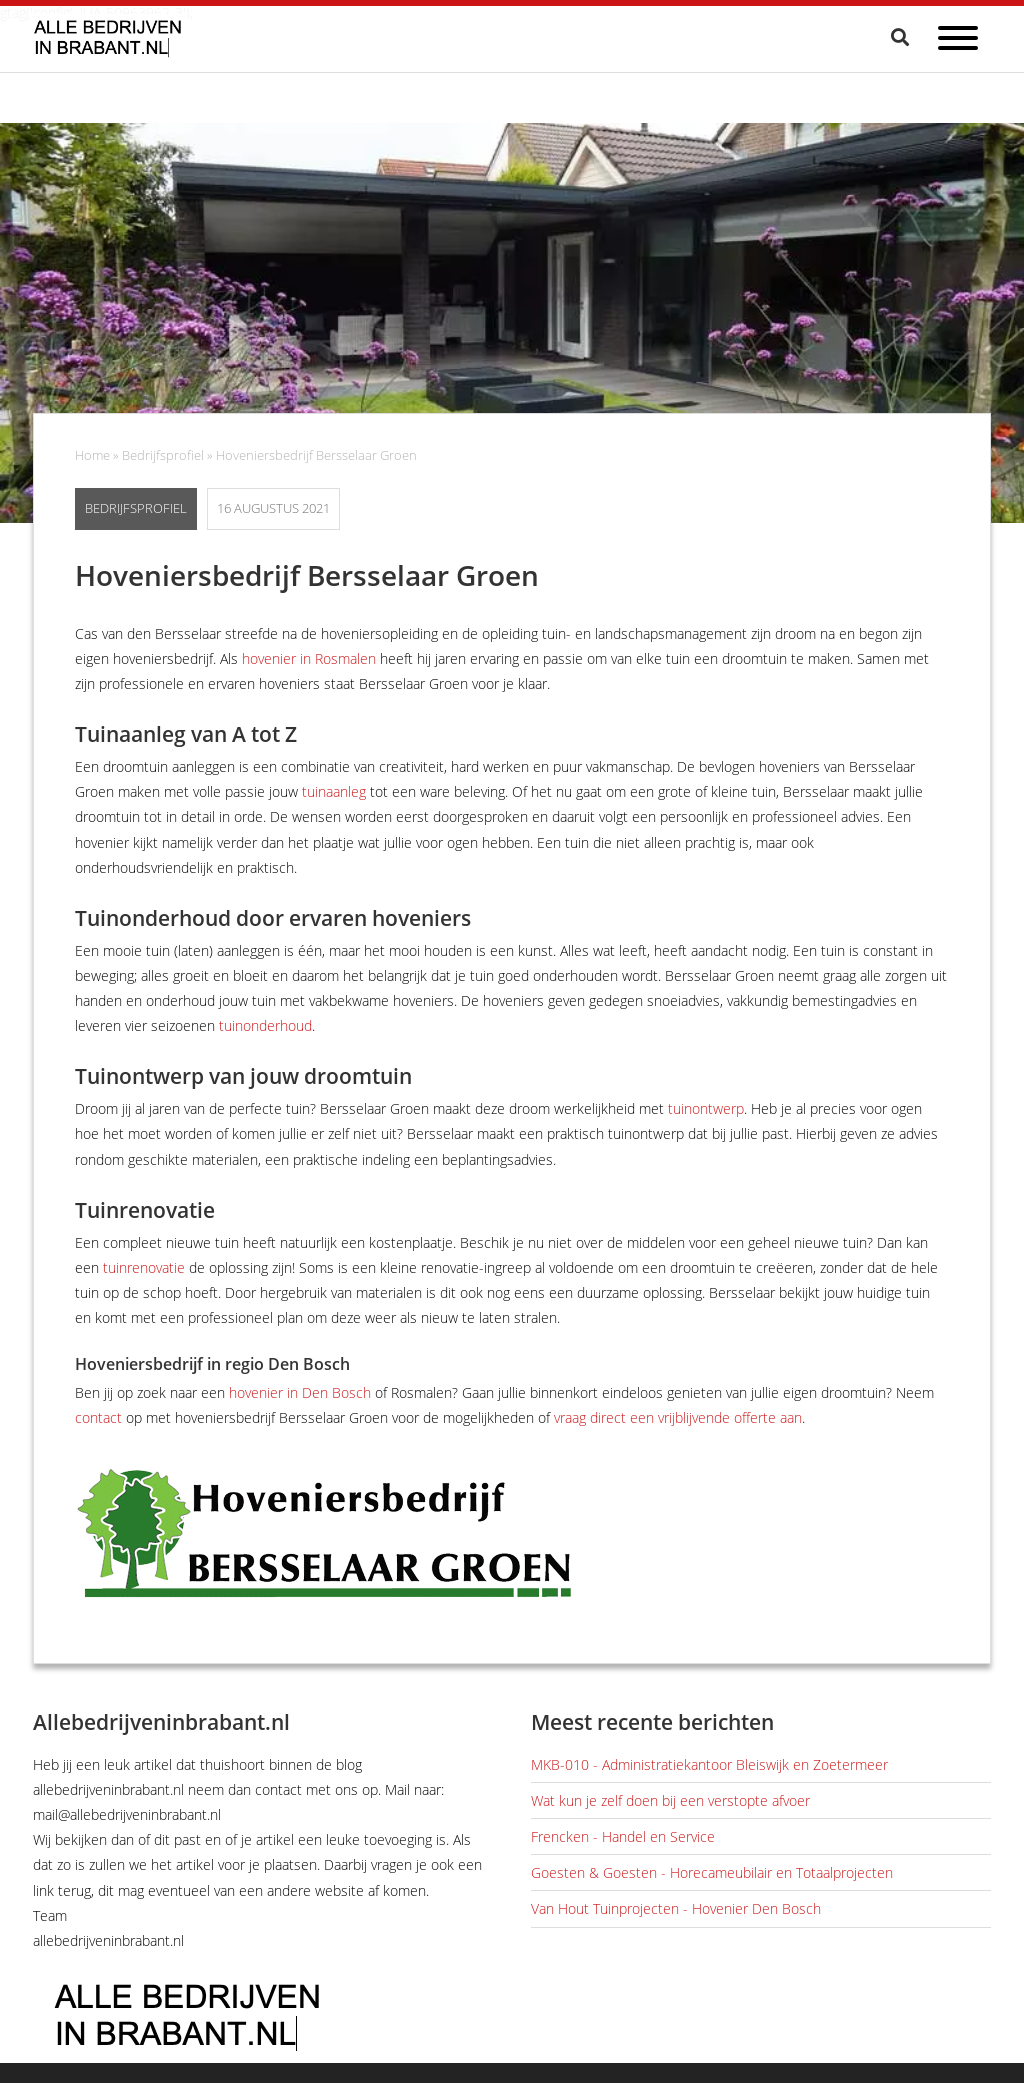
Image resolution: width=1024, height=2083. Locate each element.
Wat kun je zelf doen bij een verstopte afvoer (670, 1800)
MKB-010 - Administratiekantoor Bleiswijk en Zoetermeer (709, 1764)
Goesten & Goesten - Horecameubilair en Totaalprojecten (712, 1872)
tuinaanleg (334, 791)
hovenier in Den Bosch (300, 1392)
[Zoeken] (902, 37)
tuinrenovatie (144, 1267)
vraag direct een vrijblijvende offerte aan (678, 1417)
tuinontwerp (706, 1108)
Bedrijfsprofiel (163, 455)
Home (92, 455)
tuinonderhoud (265, 1025)
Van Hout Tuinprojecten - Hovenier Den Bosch (676, 1908)
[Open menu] (958, 41)
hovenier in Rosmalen (309, 658)
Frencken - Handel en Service (623, 1836)
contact (98, 1417)
